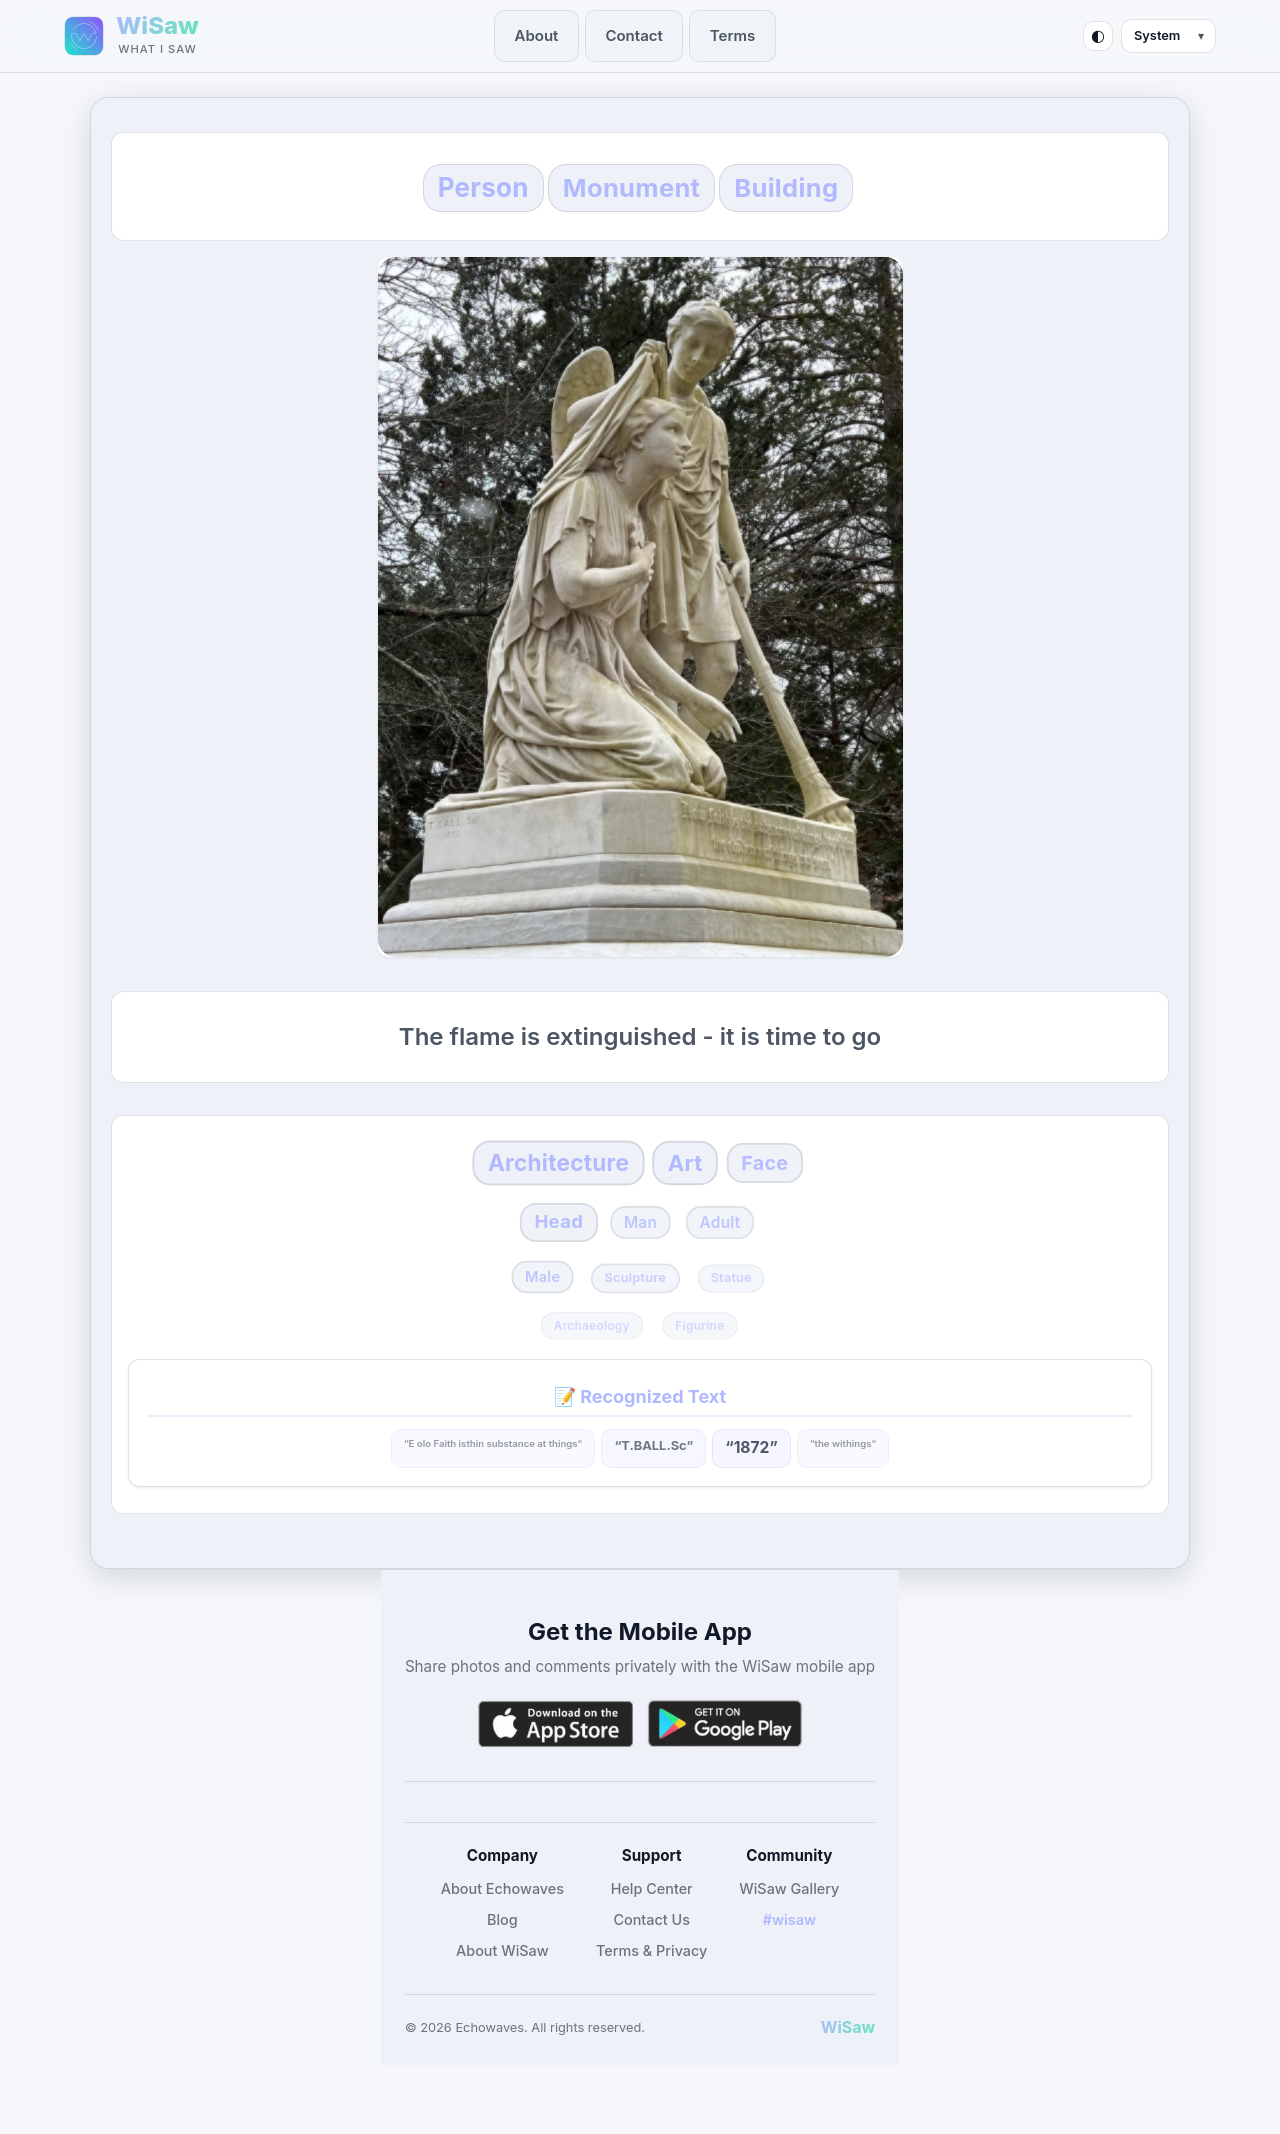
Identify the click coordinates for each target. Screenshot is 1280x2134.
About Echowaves (502, 1917)
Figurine (699, 1354)
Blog (502, 1948)
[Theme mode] (1168, 35)
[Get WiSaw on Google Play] (725, 1753)
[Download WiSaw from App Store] (555, 1753)
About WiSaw (502, 1980)
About (544, 35)
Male (535, 1304)
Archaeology (592, 1354)
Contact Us (651, 1948)
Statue (738, 1305)
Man (641, 1245)
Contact (636, 35)
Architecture (543, 1176)
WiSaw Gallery (789, 1917)
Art (700, 1176)
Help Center (652, 1917)
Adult (731, 1245)
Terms (730, 35)
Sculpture (634, 1305)
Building (844, 187)
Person (421, 188)
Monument (628, 187)
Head (548, 1245)
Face (795, 1177)
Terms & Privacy (651, 1980)
